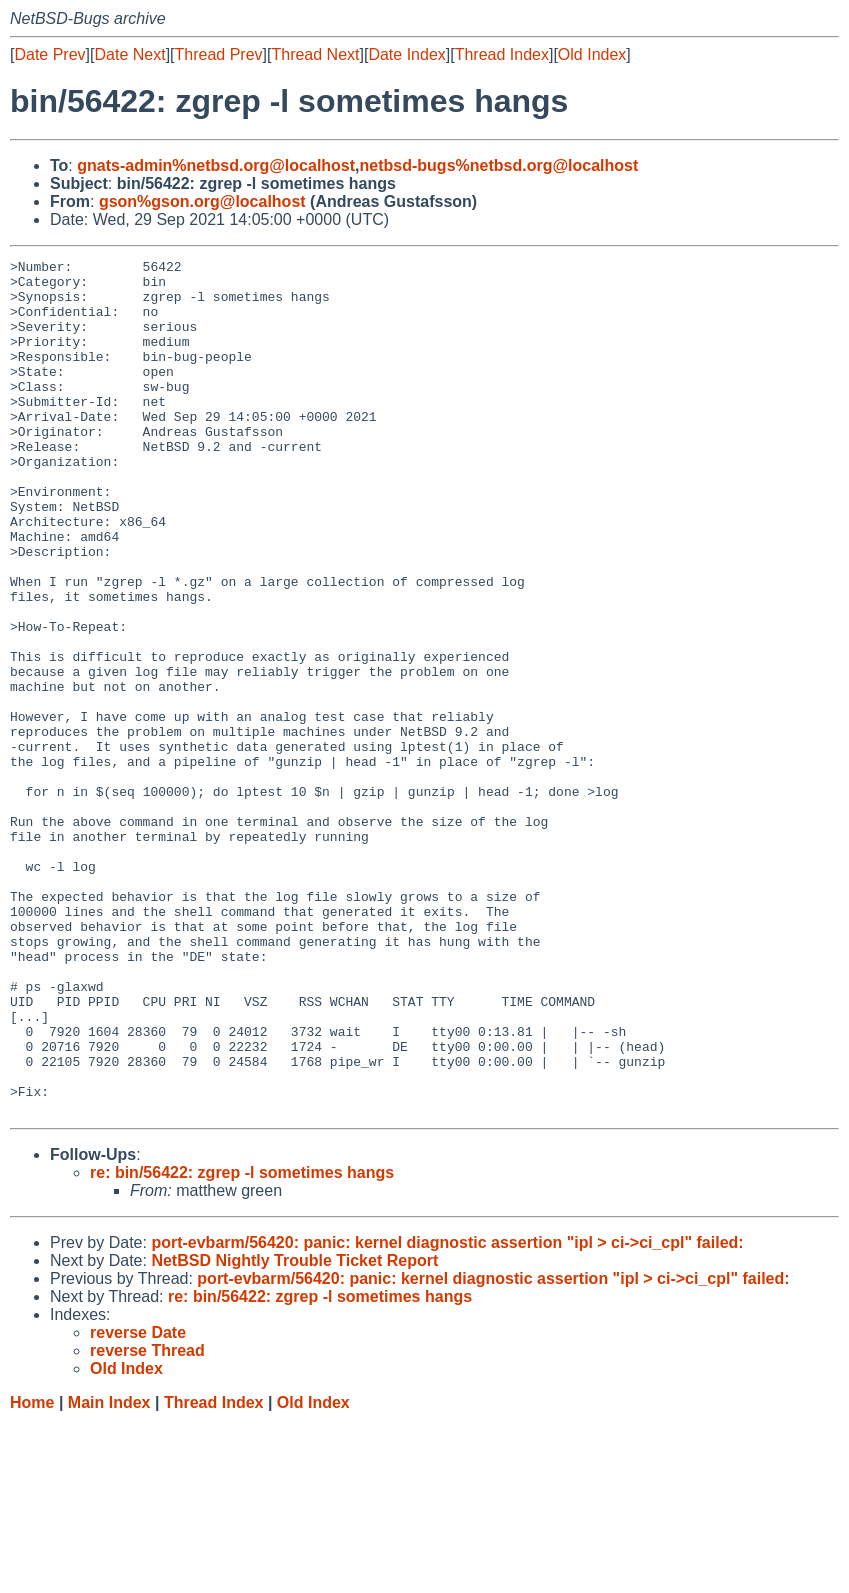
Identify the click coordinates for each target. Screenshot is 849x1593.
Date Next (129, 54)
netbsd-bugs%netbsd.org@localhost (499, 165)
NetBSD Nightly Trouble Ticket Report (294, 1431)
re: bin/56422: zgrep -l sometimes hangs (242, 1343)
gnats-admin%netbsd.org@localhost (216, 165)
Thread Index (502, 54)
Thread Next (315, 54)
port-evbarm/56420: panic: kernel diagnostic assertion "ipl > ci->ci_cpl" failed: (447, 1413)
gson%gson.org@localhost (202, 201)
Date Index (406, 54)
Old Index (592, 54)
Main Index (109, 1573)
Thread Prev (219, 54)
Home (32, 1573)
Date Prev (49, 54)
